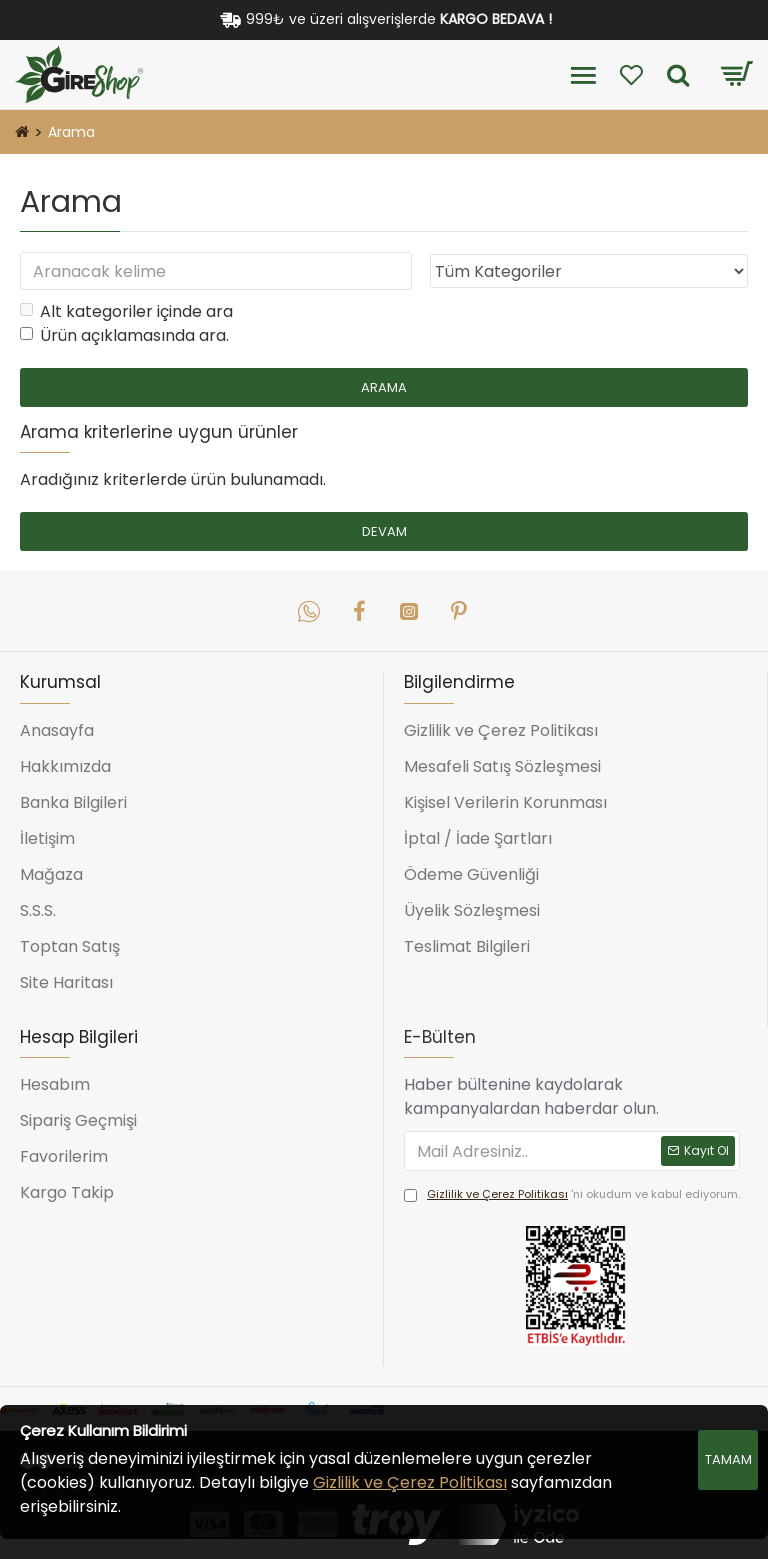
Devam (384, 531)
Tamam (728, 1459)
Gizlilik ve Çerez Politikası (410, 1482)
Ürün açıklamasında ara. (124, 335)
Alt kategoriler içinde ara (126, 311)
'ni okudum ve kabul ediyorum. (572, 1195)
